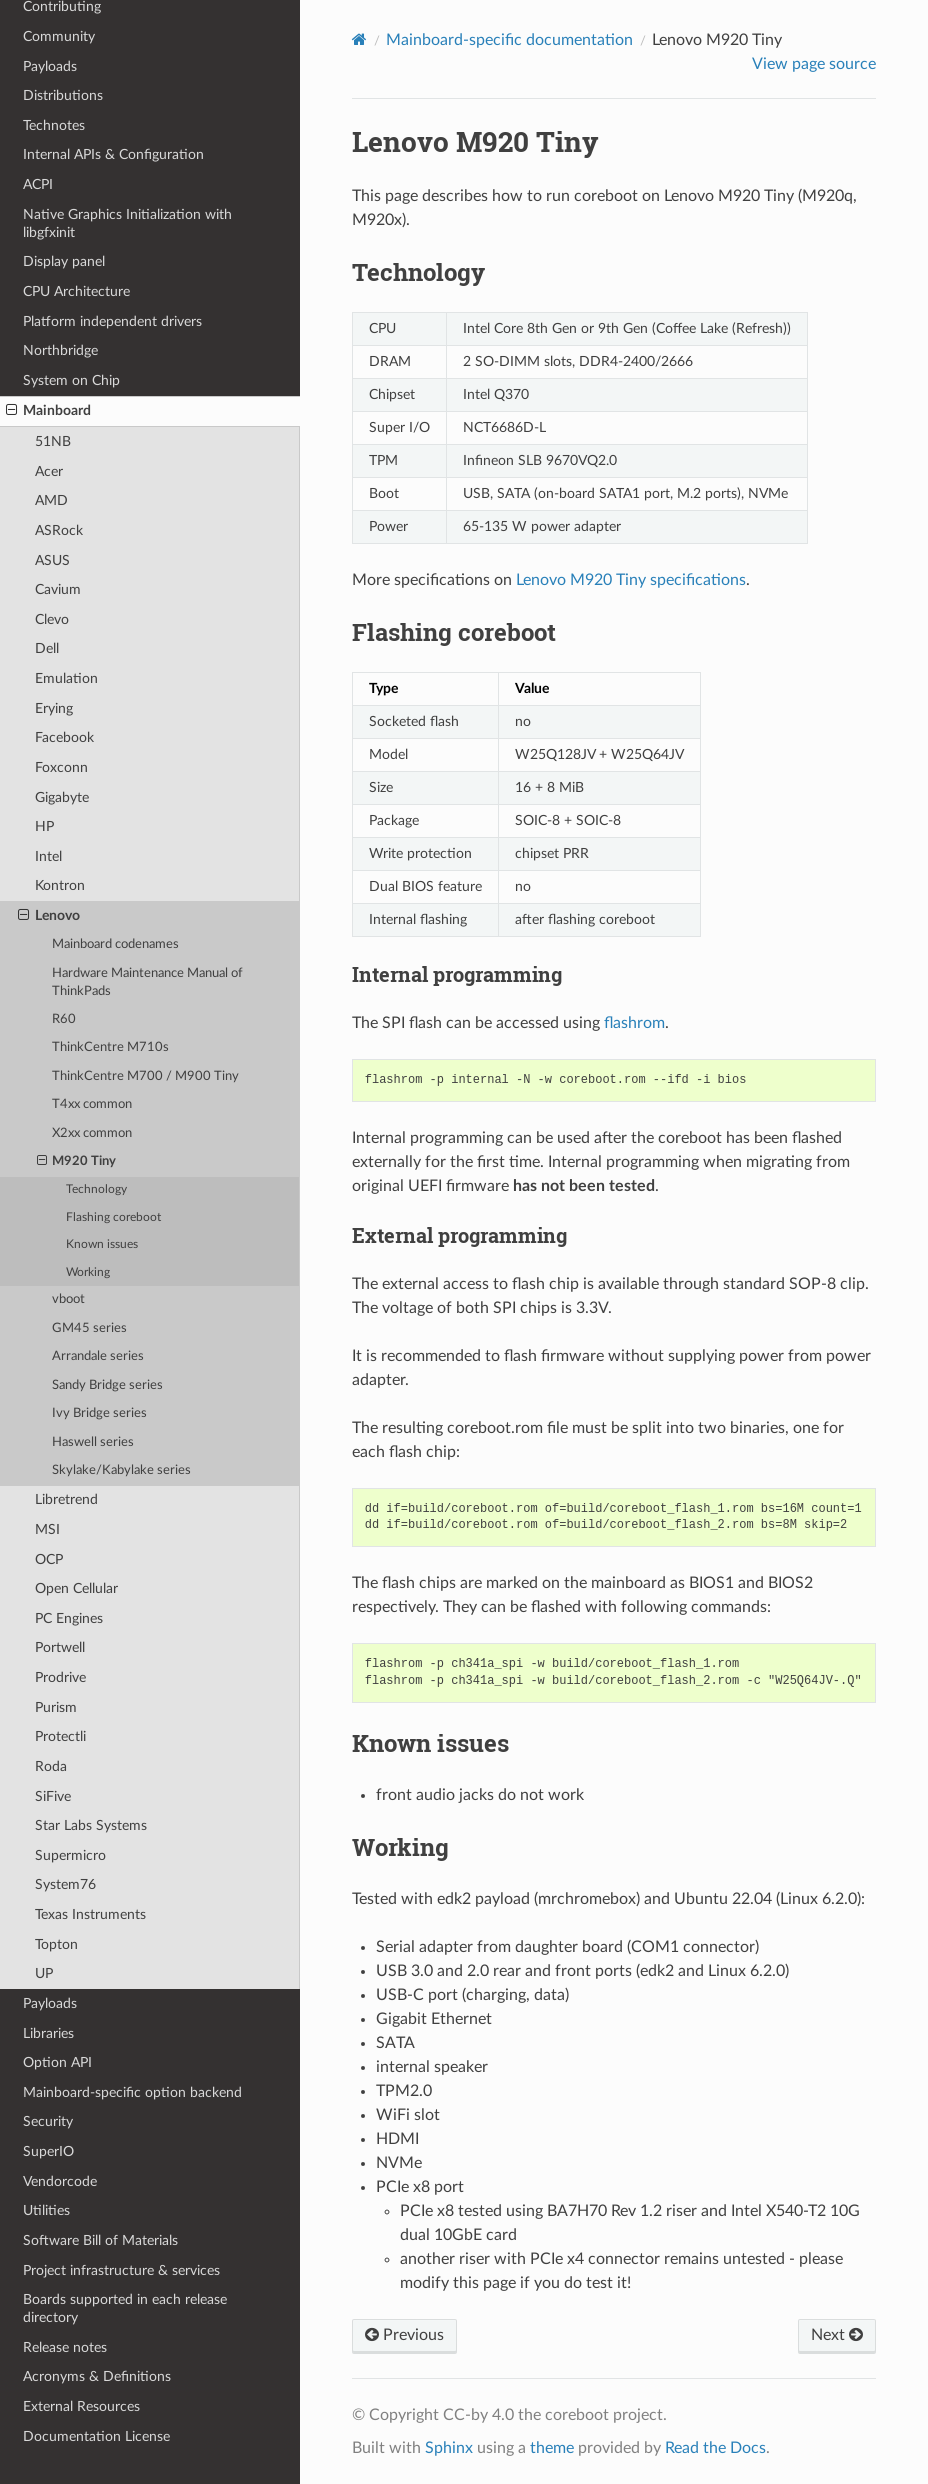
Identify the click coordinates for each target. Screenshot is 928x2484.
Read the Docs (715, 2448)
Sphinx (449, 2448)
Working (88, 1272)
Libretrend (66, 1499)
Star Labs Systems (91, 1825)
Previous (404, 2335)
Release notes (65, 2347)
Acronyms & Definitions (97, 2376)
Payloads (50, 66)
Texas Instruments (90, 1914)
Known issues (102, 1244)
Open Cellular (76, 1588)
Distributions (63, 95)
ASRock (59, 530)
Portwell (60, 1647)
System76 (65, 1884)
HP (44, 826)
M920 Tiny (77, 1162)
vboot (68, 1299)
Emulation (66, 678)
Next (837, 2335)
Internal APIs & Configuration (113, 154)
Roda (51, 1766)
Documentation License (96, 2436)
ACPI (38, 184)
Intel (48, 856)
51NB (53, 441)
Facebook (64, 737)
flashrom (634, 1023)
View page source (814, 64)
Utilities (46, 2210)
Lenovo (49, 916)
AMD (51, 500)
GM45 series (89, 1328)
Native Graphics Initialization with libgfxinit (127, 223)
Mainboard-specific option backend (132, 2092)
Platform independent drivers (112, 321)
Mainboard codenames (115, 944)
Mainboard (48, 411)
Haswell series (93, 1442)
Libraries (48, 2033)
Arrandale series (98, 1356)
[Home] (359, 39)
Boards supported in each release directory (125, 2308)
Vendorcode (60, 2181)
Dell (47, 648)
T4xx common (92, 1104)
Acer (49, 471)
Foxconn (61, 767)
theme (552, 2448)
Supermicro (70, 1855)
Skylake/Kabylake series (121, 1470)
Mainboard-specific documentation (509, 40)
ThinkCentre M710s (110, 1047)
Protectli (60, 1736)
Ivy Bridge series (99, 1413)
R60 (64, 1019)
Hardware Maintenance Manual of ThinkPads (147, 982)
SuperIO (48, 2151)
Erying (54, 708)
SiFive (53, 1796)
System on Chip (71, 380)
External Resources (81, 2406)
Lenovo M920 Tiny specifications (631, 580)
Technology (96, 1189)
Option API (57, 2062)
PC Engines (69, 1618)
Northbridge (60, 350)
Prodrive (60, 1677)
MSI (47, 1529)
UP (44, 1973)
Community (59, 36)
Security (48, 2121)
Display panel (64, 261)
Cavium (58, 589)
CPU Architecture (76, 291)
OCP (49, 1559)
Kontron (60, 885)
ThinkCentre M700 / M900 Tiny (145, 1076)
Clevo (52, 619)
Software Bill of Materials (100, 2240)
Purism (56, 1707)
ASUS (52, 560)
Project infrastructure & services (121, 2270)
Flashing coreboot (113, 1217)
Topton (56, 1944)
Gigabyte (62, 797)
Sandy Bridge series (107, 1385)
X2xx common (92, 1133)
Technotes (54, 125)
